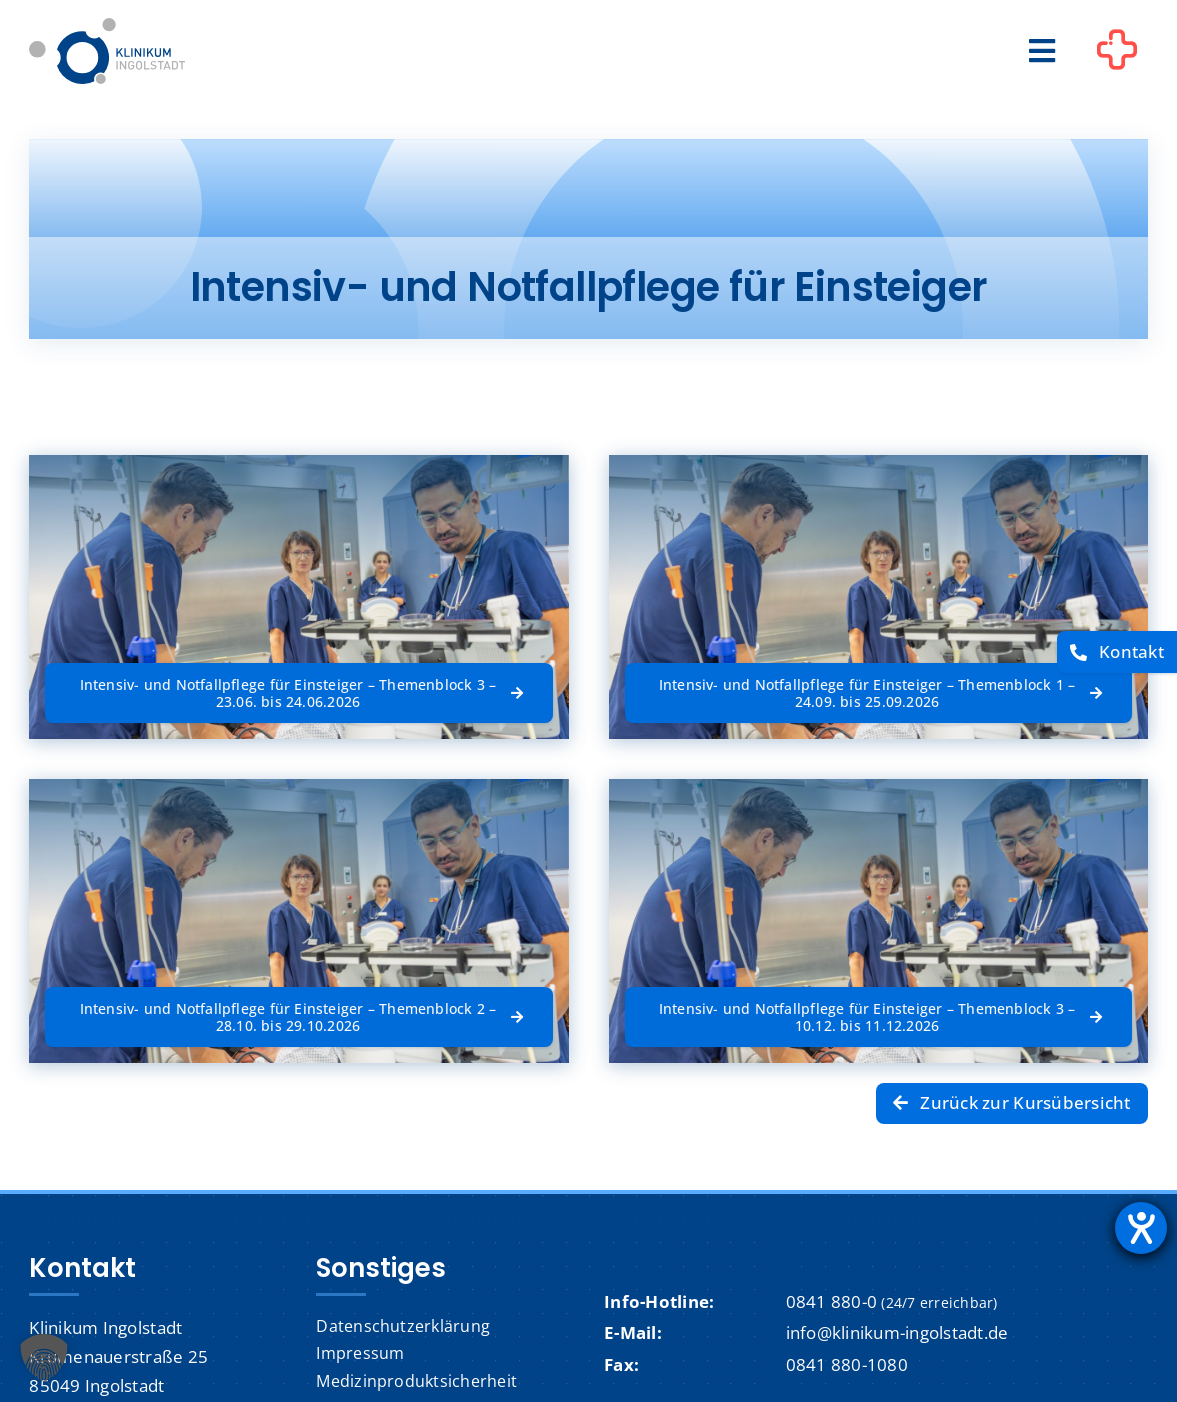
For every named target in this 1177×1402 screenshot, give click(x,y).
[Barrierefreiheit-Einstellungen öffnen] (1141, 1228)
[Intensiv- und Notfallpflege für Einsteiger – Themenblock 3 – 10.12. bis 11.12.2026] (878, 1010)
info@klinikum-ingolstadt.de (897, 1332)
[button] (44, 1358)
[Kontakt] (1117, 652)
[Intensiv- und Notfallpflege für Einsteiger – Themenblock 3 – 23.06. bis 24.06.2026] (298, 693)
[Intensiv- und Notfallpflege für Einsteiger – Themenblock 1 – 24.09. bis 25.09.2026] (878, 693)
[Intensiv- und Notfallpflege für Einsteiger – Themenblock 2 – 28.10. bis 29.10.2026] (298, 1017)
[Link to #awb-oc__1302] (1117, 54)
